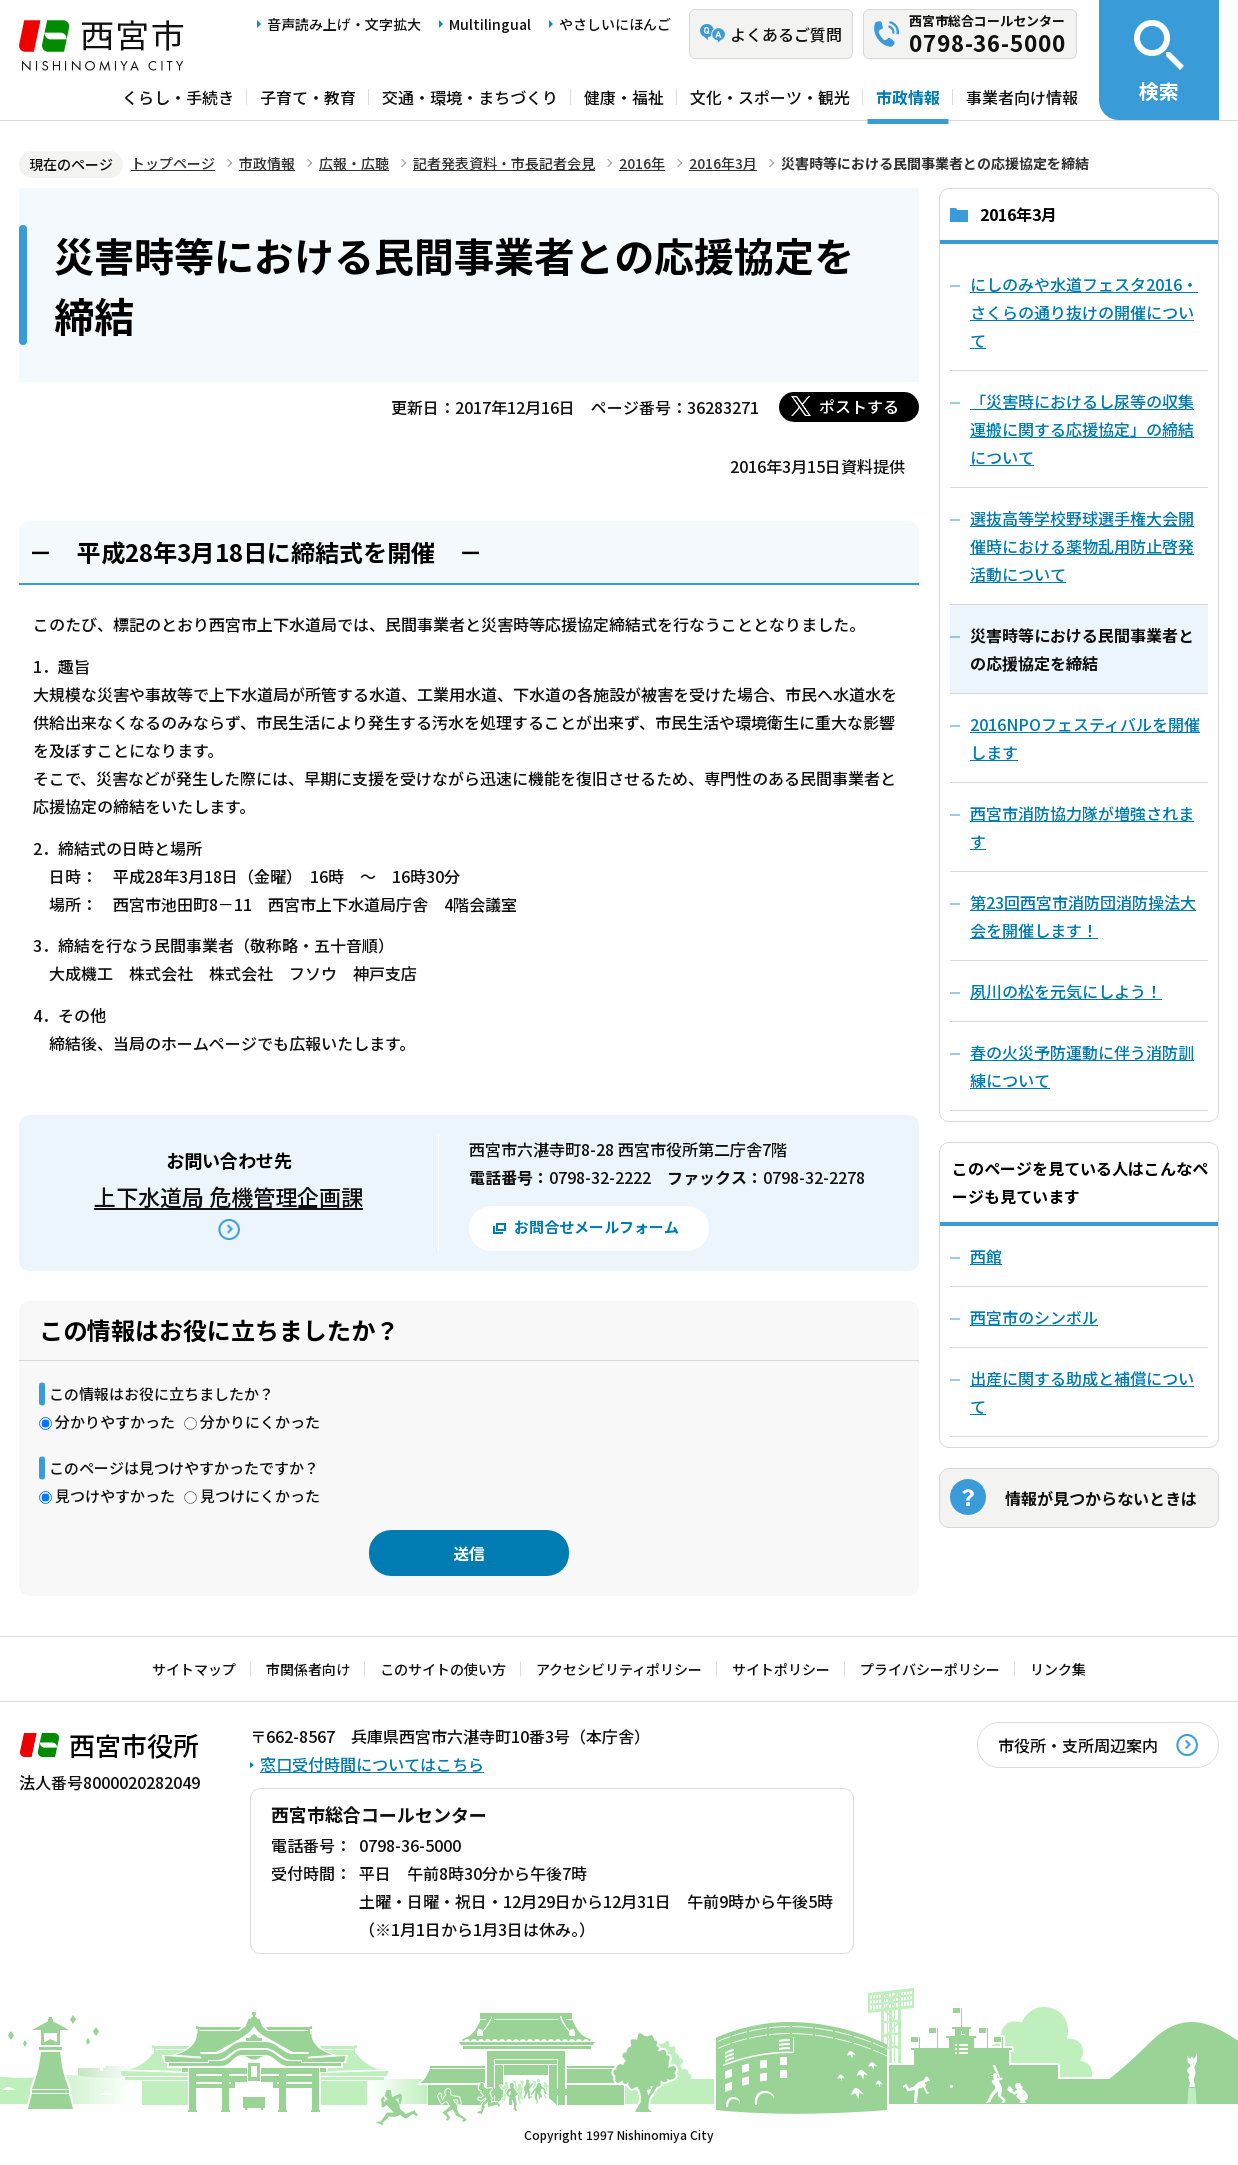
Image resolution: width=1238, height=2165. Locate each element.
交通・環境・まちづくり (470, 97)
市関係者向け (308, 1669)
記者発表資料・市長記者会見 (504, 163)
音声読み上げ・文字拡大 (344, 24)
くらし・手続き (178, 97)
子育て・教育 (308, 97)
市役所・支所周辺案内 (1078, 1745)
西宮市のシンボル (1034, 1317)
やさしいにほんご (615, 24)
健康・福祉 (624, 97)
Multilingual (490, 24)
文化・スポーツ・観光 (770, 97)
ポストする (859, 406)
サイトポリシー (781, 1669)
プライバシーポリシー (930, 1669)
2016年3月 (723, 163)
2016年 (642, 163)
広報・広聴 (354, 163)
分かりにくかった (260, 1421)
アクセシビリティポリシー (619, 1669)
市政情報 (908, 97)
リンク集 (1058, 1669)
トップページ (173, 163)
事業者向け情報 (1022, 97)
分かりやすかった (115, 1421)
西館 (986, 1256)
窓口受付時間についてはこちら (372, 1764)
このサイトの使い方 (443, 1669)
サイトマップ (194, 1669)
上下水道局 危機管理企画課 (228, 1196)
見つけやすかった (115, 1495)
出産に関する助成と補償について (1082, 1392)
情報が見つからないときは (1101, 1498)
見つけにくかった (260, 1495)
